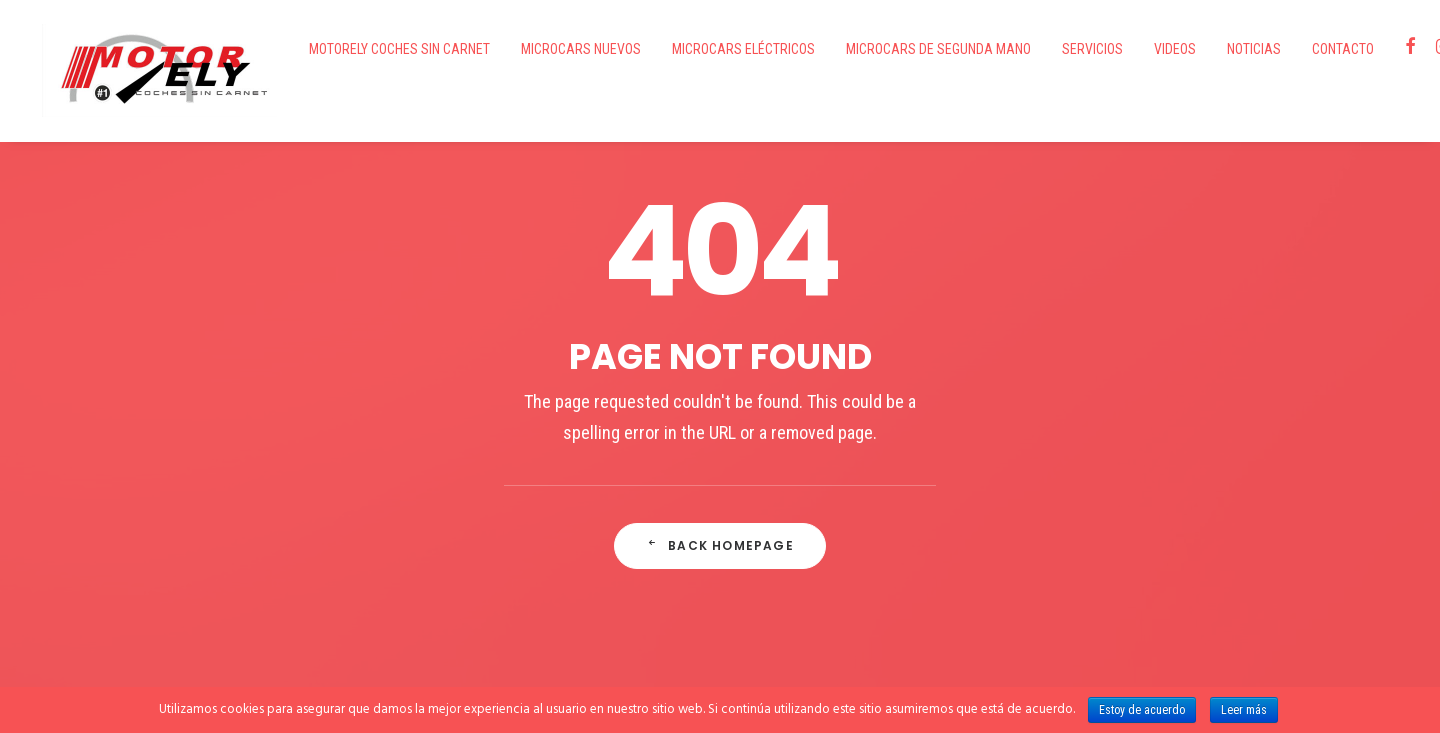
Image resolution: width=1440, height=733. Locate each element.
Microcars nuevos (534, 49)
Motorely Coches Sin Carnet (352, 49)
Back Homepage (720, 495)
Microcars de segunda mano (891, 49)
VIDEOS (1128, 49)
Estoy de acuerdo (1142, 710)
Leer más (1244, 710)
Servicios (1045, 49)
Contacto (1296, 49)
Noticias (1207, 49)
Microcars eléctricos (696, 49)
